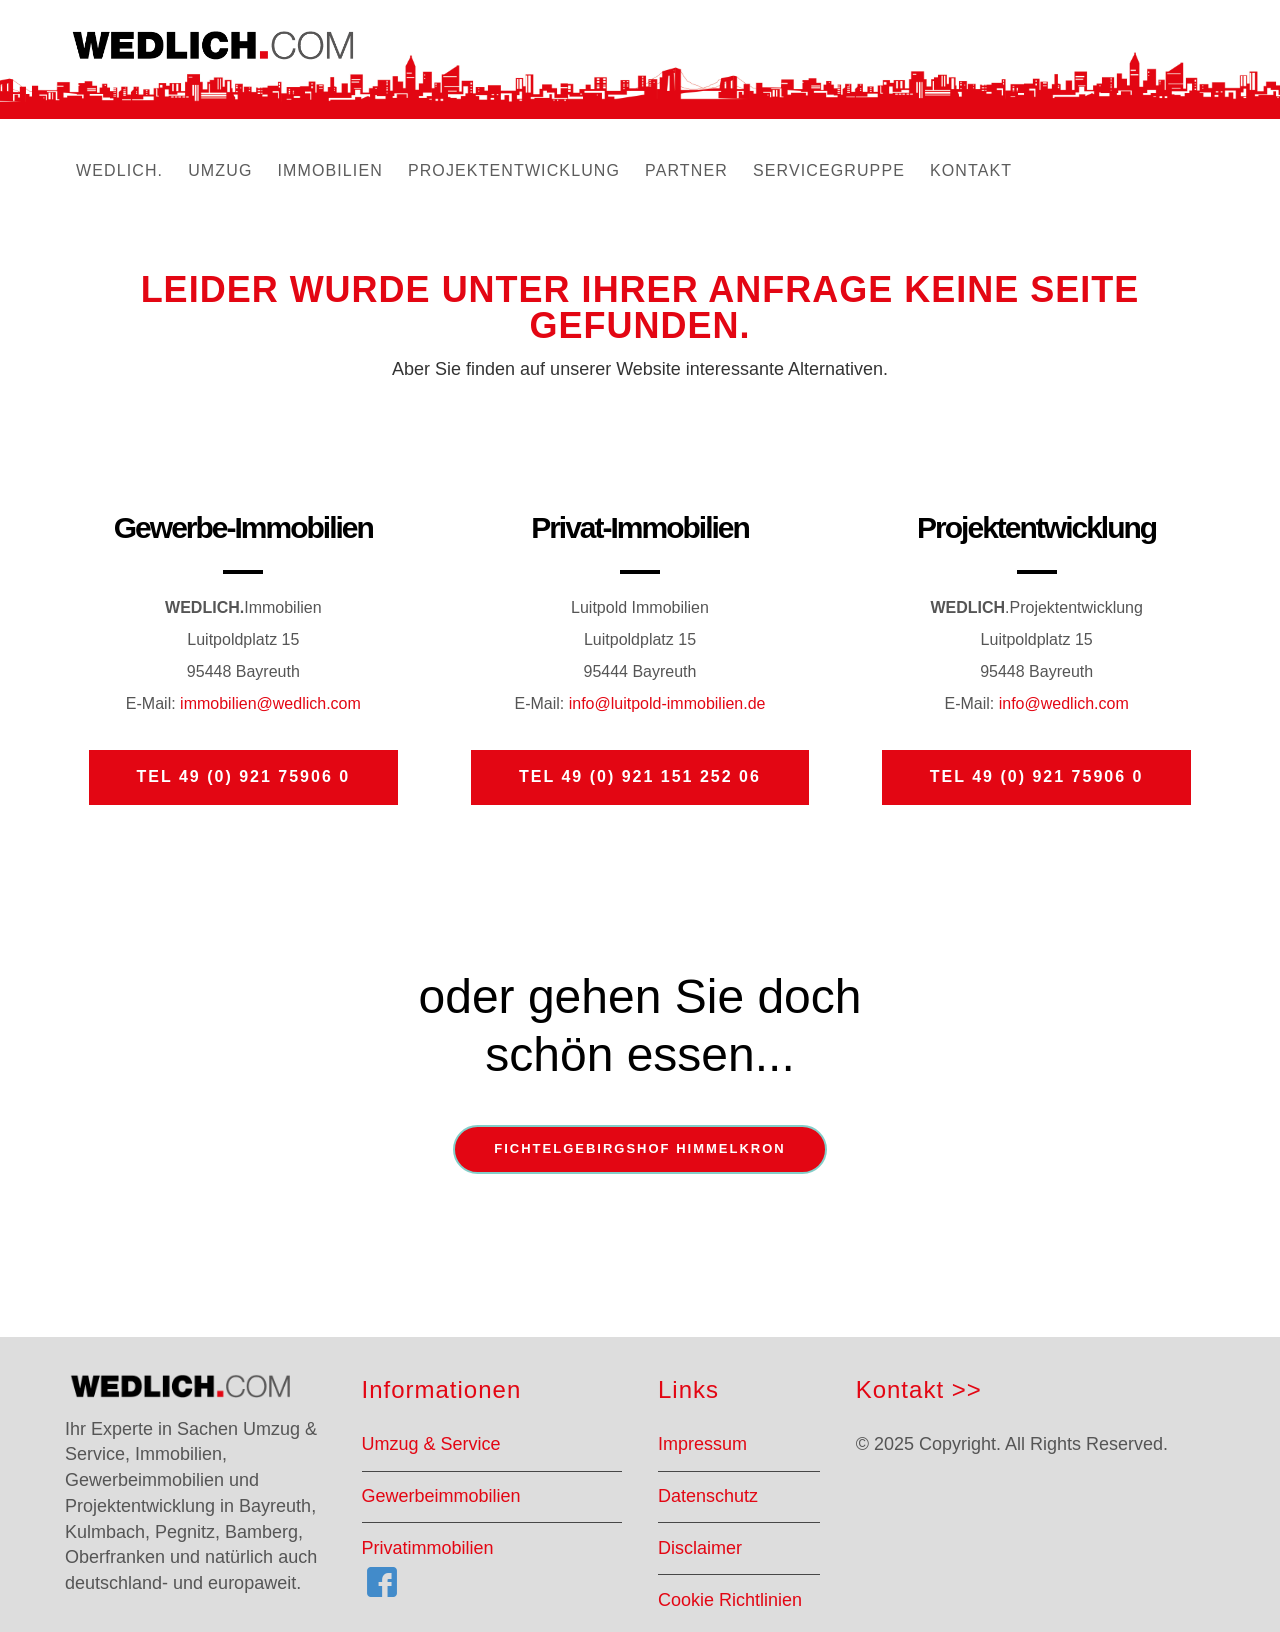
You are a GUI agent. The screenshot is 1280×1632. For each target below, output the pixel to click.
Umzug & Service (431, 1444)
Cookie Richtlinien (730, 1600)
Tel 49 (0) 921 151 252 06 (640, 776)
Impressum (702, 1444)
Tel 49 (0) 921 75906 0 (244, 776)
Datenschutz (708, 1496)
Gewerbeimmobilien (441, 1496)
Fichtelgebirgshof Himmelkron (639, 1148)
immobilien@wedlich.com (268, 703)
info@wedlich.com (1064, 703)
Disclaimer (700, 1548)
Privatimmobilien (428, 1548)
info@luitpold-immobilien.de (667, 703)
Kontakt (900, 1389)
